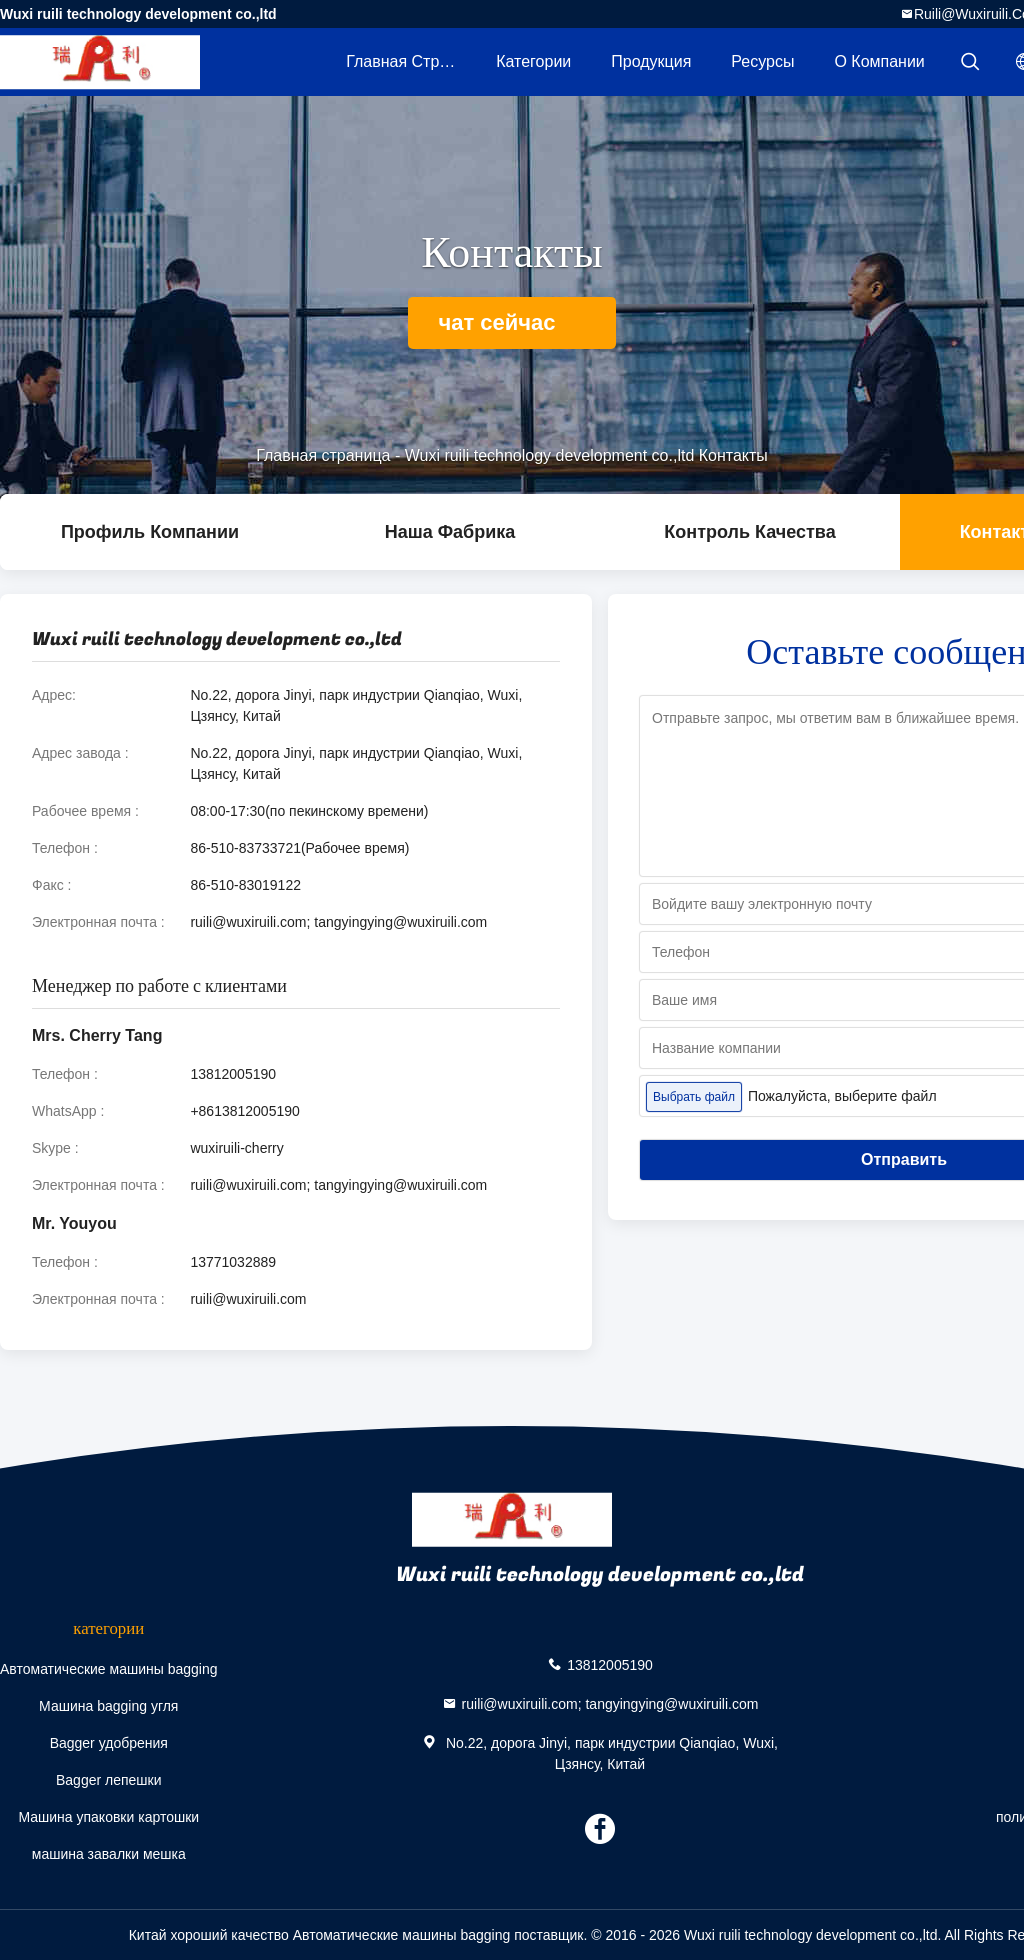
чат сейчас (511, 322)
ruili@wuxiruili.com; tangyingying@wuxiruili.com (338, 922)
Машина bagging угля (108, 1706)
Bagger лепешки (109, 1780)
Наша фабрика (450, 532)
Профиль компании (150, 532)
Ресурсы (762, 61)
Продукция (651, 61)
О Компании (879, 61)
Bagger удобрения (109, 1743)
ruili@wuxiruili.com (248, 1299)
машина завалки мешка (109, 1854)
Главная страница (411, 61)
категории (533, 61)
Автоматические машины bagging (109, 1669)
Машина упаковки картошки (108, 1817)
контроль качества (749, 532)
